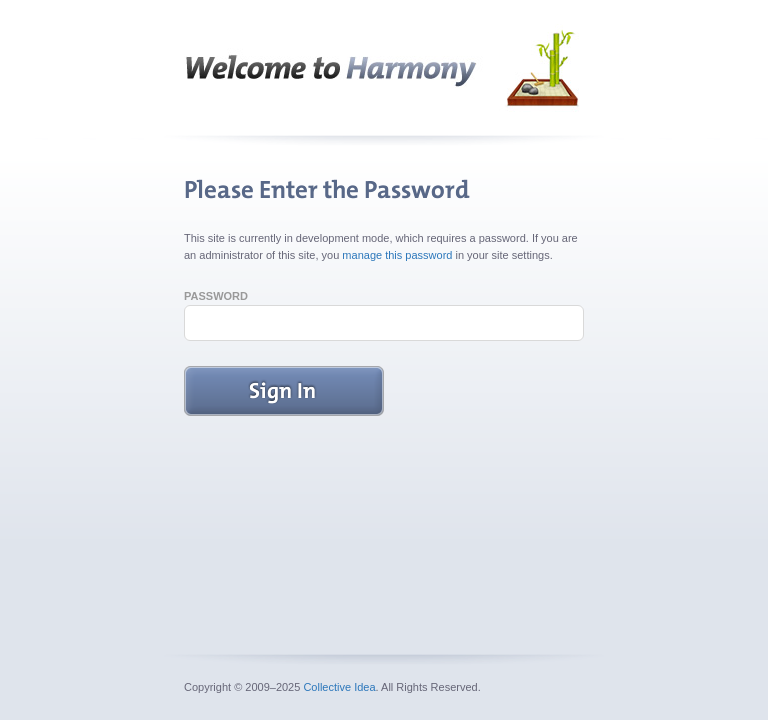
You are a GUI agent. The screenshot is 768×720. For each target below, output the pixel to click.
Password (216, 296)
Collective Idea (339, 687)
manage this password (397, 255)
